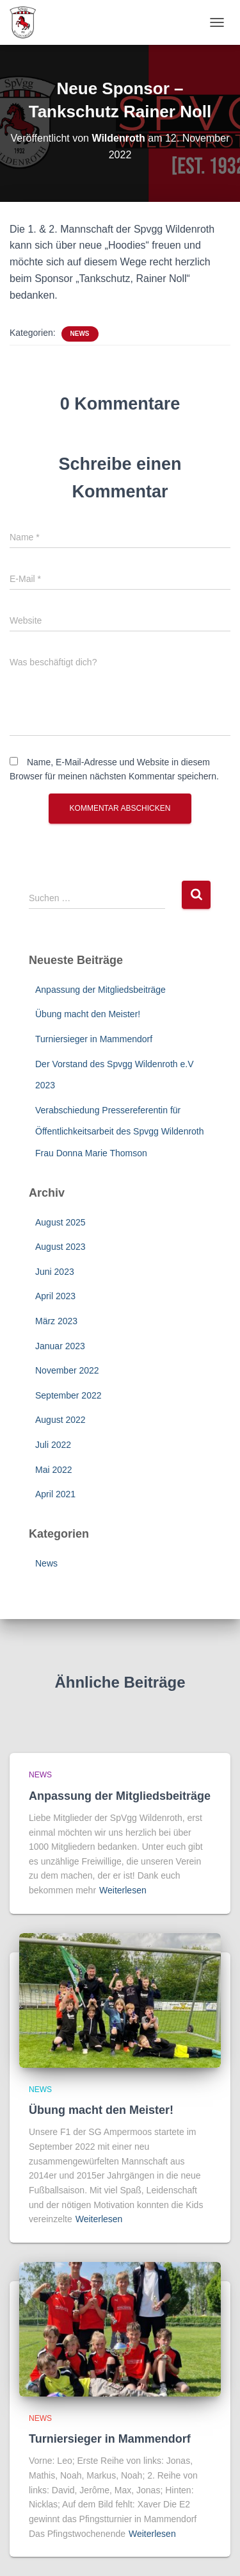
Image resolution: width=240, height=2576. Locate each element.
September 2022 (68, 1395)
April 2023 (55, 1296)
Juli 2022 (53, 1445)
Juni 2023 (54, 1272)
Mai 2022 (53, 1470)
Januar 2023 (60, 1346)
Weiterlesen (123, 1890)
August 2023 (60, 1247)
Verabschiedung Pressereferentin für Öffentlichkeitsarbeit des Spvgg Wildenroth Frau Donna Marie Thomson (119, 1131)
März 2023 (56, 1321)
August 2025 (60, 1222)
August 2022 (60, 1420)
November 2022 (67, 1370)
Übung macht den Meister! (87, 1014)
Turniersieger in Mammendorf (93, 1039)
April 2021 (55, 1494)
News (80, 333)
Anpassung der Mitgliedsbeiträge (100, 990)
